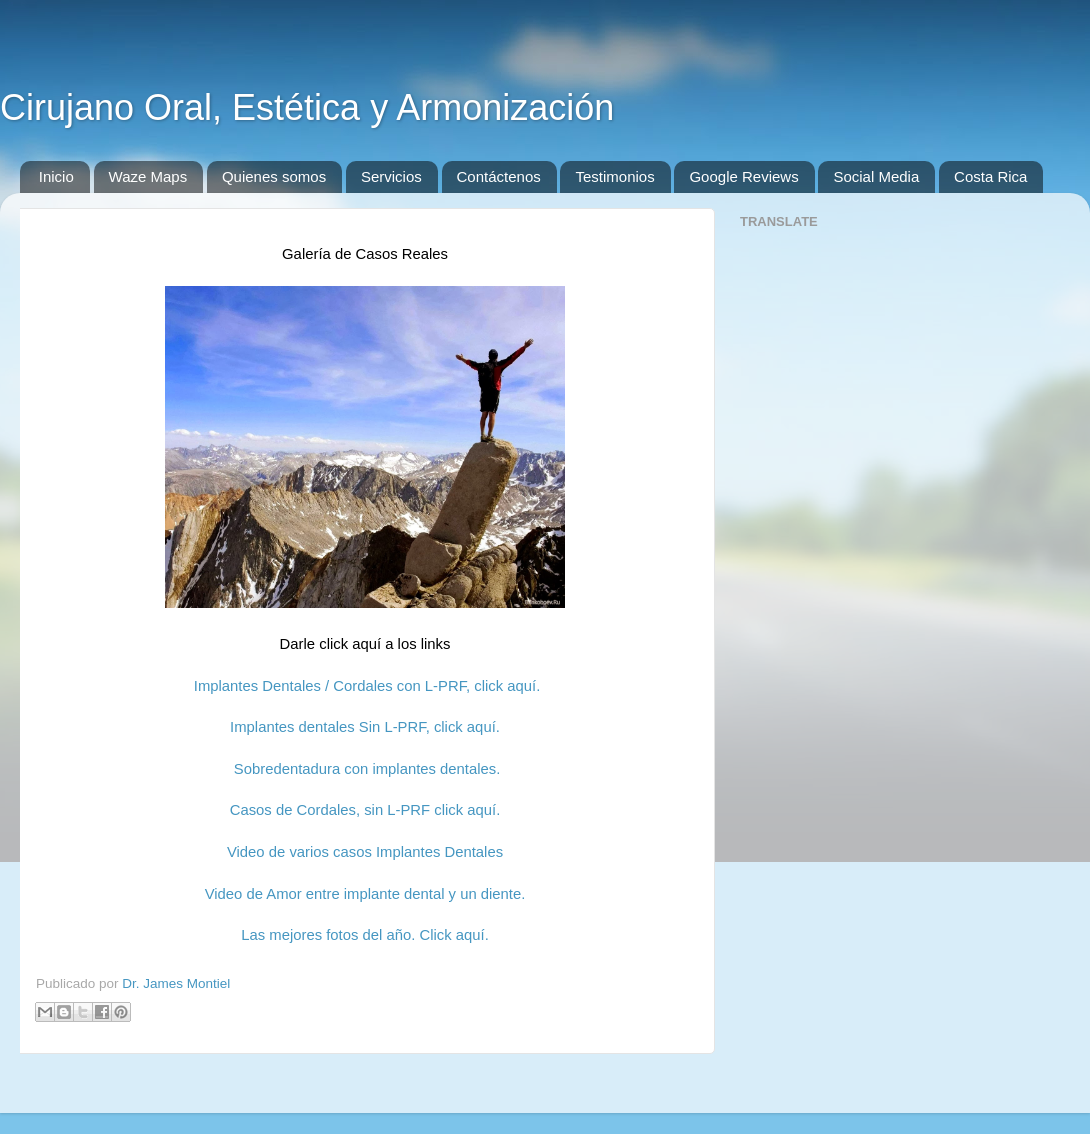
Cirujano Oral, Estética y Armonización (307, 107)
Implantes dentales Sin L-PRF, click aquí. (365, 727)
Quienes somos (274, 176)
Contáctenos (499, 176)
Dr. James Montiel (176, 983)
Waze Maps (148, 176)
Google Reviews (743, 176)
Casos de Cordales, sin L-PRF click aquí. (365, 810)
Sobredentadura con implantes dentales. (367, 769)
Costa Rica (990, 176)
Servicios (391, 176)
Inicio (56, 176)
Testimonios (614, 176)
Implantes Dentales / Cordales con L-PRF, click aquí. (365, 686)
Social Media (876, 176)
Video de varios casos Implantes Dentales (365, 852)
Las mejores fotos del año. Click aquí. (365, 935)
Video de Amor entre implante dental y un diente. (365, 894)
